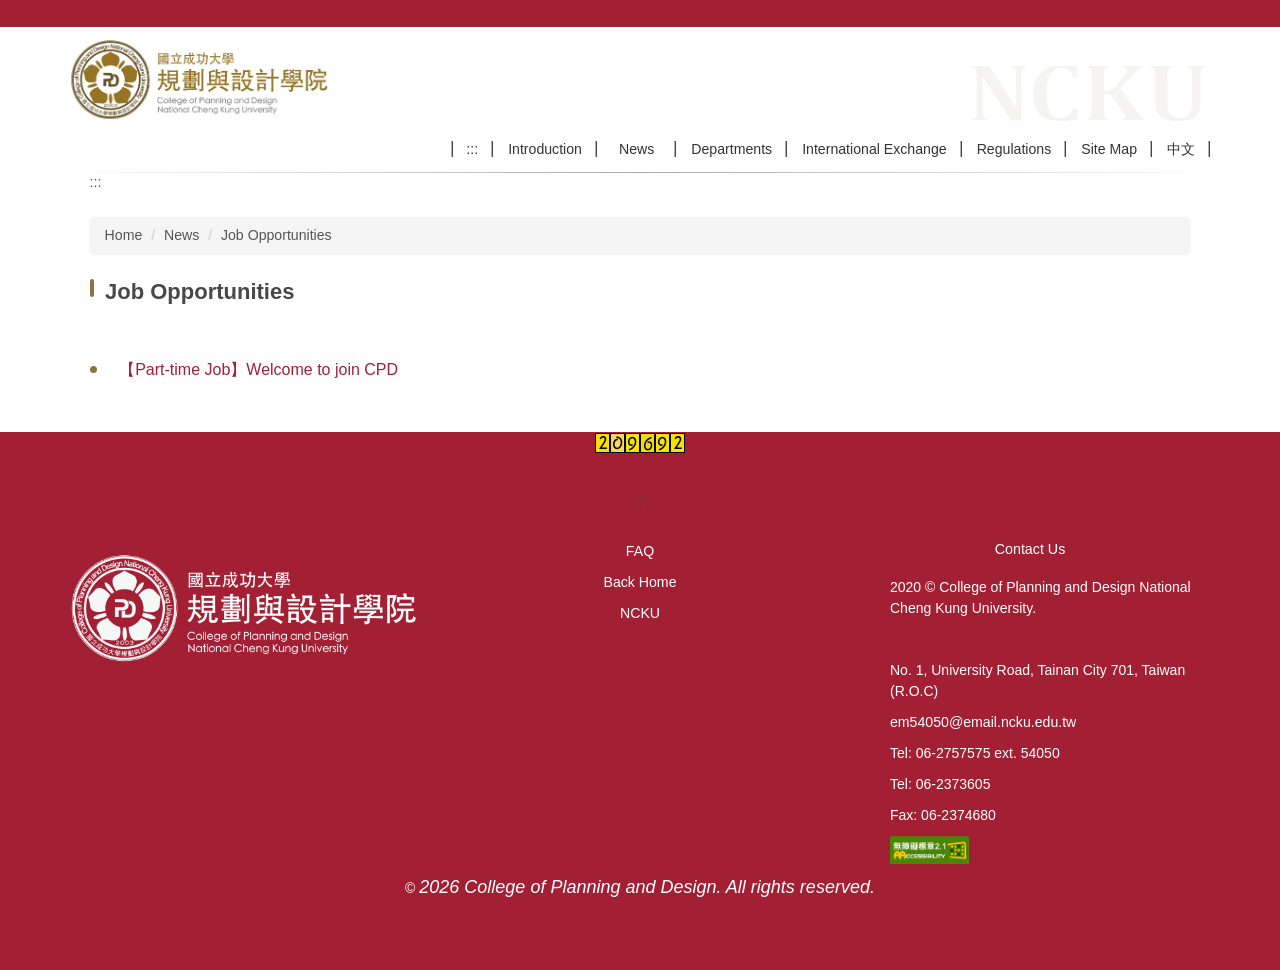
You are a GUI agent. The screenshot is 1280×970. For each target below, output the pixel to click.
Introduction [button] (545, 149)
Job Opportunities (276, 235)
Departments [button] (731, 149)
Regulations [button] (1014, 149)
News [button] (643, 149)
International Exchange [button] (874, 149)
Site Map (1109, 149)
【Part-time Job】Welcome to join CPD (258, 369)
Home (124, 235)
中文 (1181, 149)
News (181, 235)
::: (472, 149)
